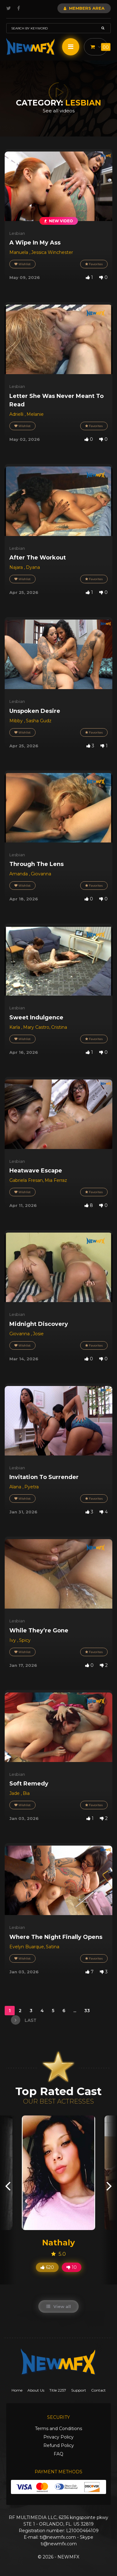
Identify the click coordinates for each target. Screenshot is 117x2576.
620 (47, 2267)
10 (71, 2267)
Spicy (25, 1640)
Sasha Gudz (38, 721)
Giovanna (41, 874)
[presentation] (8, 2185)
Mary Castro (36, 1027)
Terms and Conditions (58, 2428)
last (24, 2020)
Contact (98, 2390)
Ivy (13, 1640)
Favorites (94, 264)
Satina (52, 1947)
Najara (16, 567)
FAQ (58, 2454)
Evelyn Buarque (26, 1947)
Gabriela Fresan (26, 1180)
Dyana (33, 567)
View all (58, 2306)
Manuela (19, 252)
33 (87, 2010)
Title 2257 (57, 2390)
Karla (15, 1027)
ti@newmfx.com (58, 2537)
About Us (35, 2390)
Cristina (59, 1027)
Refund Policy (58, 2445)
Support (78, 2390)
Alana (15, 1487)
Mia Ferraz (56, 1180)
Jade (15, 1793)
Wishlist (22, 264)
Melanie (35, 414)
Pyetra (31, 1487)
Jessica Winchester (52, 252)
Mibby (16, 721)
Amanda (19, 874)
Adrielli (17, 414)
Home (17, 2390)
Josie (38, 1334)
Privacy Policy (58, 2437)
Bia (26, 1793)
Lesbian (17, 233)
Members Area (84, 8)
